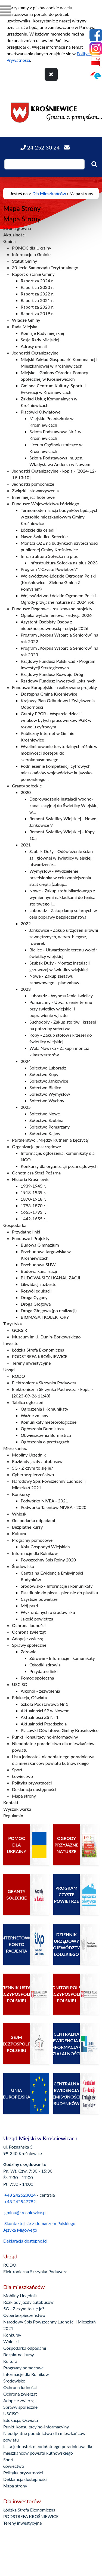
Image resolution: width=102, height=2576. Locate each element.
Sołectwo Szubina (46, 1120)
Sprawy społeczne (29, 1645)
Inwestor (11, 1343)
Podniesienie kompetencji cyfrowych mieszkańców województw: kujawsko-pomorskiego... (57, 772)
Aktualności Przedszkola (44, 1723)
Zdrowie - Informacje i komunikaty (62, 1658)
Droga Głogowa (36, 1303)
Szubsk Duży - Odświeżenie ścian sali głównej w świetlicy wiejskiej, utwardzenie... (61, 858)
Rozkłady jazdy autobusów (37, 1461)
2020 (26, 792)
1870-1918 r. (33, 1198)
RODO (18, 1376)
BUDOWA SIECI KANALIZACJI (50, 1277)
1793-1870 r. (33, 1205)
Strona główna (17, 228)
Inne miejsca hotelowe (33, 497)
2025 (26, 1107)
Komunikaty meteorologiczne (48, 1422)
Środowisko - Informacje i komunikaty (57, 1586)
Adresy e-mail (34, 346)
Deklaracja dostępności (34, 1789)
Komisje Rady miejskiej (42, 333)
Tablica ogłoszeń (27, 1402)
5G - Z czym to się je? (32, 1467)
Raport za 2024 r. (37, 280)
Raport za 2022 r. (37, 293)
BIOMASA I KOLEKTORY (45, 1317)
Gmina (9, 241)
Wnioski (19, 1513)
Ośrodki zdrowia (45, 1664)
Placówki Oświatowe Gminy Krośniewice (59, 1730)
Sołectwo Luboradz (47, 1067)
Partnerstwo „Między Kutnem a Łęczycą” (50, 1139)
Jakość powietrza (37, 1618)
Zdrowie (28, 1651)
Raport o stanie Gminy (33, 274)
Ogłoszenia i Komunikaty (44, 1408)
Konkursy (21, 1494)
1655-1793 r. (33, 1212)
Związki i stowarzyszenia (35, 490)
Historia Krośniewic (30, 1179)
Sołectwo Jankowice (48, 1080)
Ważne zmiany (34, 1415)
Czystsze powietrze (39, 1599)
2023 (26, 989)
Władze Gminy (26, 320)
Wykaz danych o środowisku (48, 1612)
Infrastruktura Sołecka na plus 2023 (63, 562)
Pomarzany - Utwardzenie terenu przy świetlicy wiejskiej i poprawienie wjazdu (60, 1009)
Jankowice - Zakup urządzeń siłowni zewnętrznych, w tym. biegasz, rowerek (63, 936)
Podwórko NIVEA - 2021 (44, 1500)
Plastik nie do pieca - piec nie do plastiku (59, 1592)
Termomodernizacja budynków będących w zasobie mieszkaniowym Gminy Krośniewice (59, 517)
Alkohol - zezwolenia (40, 1690)
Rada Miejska (24, 326)
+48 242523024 (20, 2194)
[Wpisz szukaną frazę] (44, 164)
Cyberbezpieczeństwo (33, 1474)
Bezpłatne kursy (27, 1526)
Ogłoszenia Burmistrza (42, 1428)
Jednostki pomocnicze (33, 484)
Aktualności (14, 234)
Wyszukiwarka (17, 1809)
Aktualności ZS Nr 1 (40, 1717)
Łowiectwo (22, 1776)
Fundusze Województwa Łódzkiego (45, 503)
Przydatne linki (26, 1231)
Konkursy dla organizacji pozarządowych (59, 1166)
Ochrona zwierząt (29, 1631)
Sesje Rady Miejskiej (40, 339)
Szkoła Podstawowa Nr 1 (44, 1704)
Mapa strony (24, 1795)
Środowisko (23, 1566)
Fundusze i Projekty (31, 1238)
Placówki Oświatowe (41, 411)
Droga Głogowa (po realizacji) (49, 1310)
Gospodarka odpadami (33, 1520)
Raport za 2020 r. (37, 306)
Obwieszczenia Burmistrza (46, 1435)
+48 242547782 (19, 2201)
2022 (26, 923)
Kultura (19, 1533)
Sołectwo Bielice (45, 1087)
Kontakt (10, 1802)
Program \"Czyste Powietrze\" (49, 569)
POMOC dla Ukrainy (31, 247)
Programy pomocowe (32, 1540)
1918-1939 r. (33, 1192)
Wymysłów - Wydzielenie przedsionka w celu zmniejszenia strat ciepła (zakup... (60, 877)
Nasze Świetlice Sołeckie (44, 536)
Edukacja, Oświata (29, 1697)
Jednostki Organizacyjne (35, 352)
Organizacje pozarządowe (36, 1146)
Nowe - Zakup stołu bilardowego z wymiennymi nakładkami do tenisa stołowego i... (62, 897)
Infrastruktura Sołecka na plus (49, 556)
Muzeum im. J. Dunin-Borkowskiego (46, 1336)
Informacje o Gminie (31, 254)
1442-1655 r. (33, 1218)
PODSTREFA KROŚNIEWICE (39, 1356)
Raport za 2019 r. (37, 313)
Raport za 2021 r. (37, 300)
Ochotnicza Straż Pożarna (36, 1172)
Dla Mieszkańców (49, 193)
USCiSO (19, 1684)
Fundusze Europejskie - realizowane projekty (54, 687)
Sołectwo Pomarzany (49, 1126)
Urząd (9, 1369)
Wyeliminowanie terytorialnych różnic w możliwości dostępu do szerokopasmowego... (59, 753)
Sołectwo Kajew (44, 1133)
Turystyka (12, 1323)
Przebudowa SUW (38, 1264)
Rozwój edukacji (36, 1290)
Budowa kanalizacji (39, 1271)
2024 (26, 1061)
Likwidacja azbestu (39, 1284)
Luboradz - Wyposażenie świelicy (61, 995)
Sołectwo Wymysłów (49, 1094)
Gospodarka (14, 1225)
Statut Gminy (24, 260)
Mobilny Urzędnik (29, 1454)
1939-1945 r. (33, 1185)
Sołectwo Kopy (43, 1074)
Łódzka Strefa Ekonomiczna (38, 1349)
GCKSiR (19, 1330)
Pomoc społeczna (37, 1677)
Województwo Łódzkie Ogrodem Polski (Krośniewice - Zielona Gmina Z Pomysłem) (58, 582)
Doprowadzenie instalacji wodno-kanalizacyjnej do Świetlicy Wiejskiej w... (63, 805)
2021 (26, 844)
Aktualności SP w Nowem (45, 1710)
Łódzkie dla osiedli (38, 529)
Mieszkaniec (15, 1448)
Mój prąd (29, 1605)
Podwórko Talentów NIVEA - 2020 (53, 1507)
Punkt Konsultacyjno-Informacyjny (45, 1736)
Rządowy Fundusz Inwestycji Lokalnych (58, 680)
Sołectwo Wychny (46, 1100)
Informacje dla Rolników (35, 1553)
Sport (17, 1769)
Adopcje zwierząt (28, 1638)
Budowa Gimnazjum (40, 1244)
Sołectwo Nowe (44, 1113)
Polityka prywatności (32, 1782)
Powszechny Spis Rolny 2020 (48, 1559)
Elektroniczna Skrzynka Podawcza (44, 1382)
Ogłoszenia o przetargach (45, 1441)
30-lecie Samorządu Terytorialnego (45, 267)
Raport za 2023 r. (37, 287)
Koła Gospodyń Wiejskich (45, 1546)
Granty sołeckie (27, 785)
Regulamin (13, 1815)
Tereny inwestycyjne (31, 1362)
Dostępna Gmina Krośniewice (49, 693)
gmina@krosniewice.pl (25, 2212)
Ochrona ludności (28, 1625)
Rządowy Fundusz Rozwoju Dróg (52, 674)
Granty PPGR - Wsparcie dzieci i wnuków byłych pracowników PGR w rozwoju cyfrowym (56, 720)
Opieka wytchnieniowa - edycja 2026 (56, 615)
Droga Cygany (34, 1297)
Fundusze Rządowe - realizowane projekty (52, 608)
